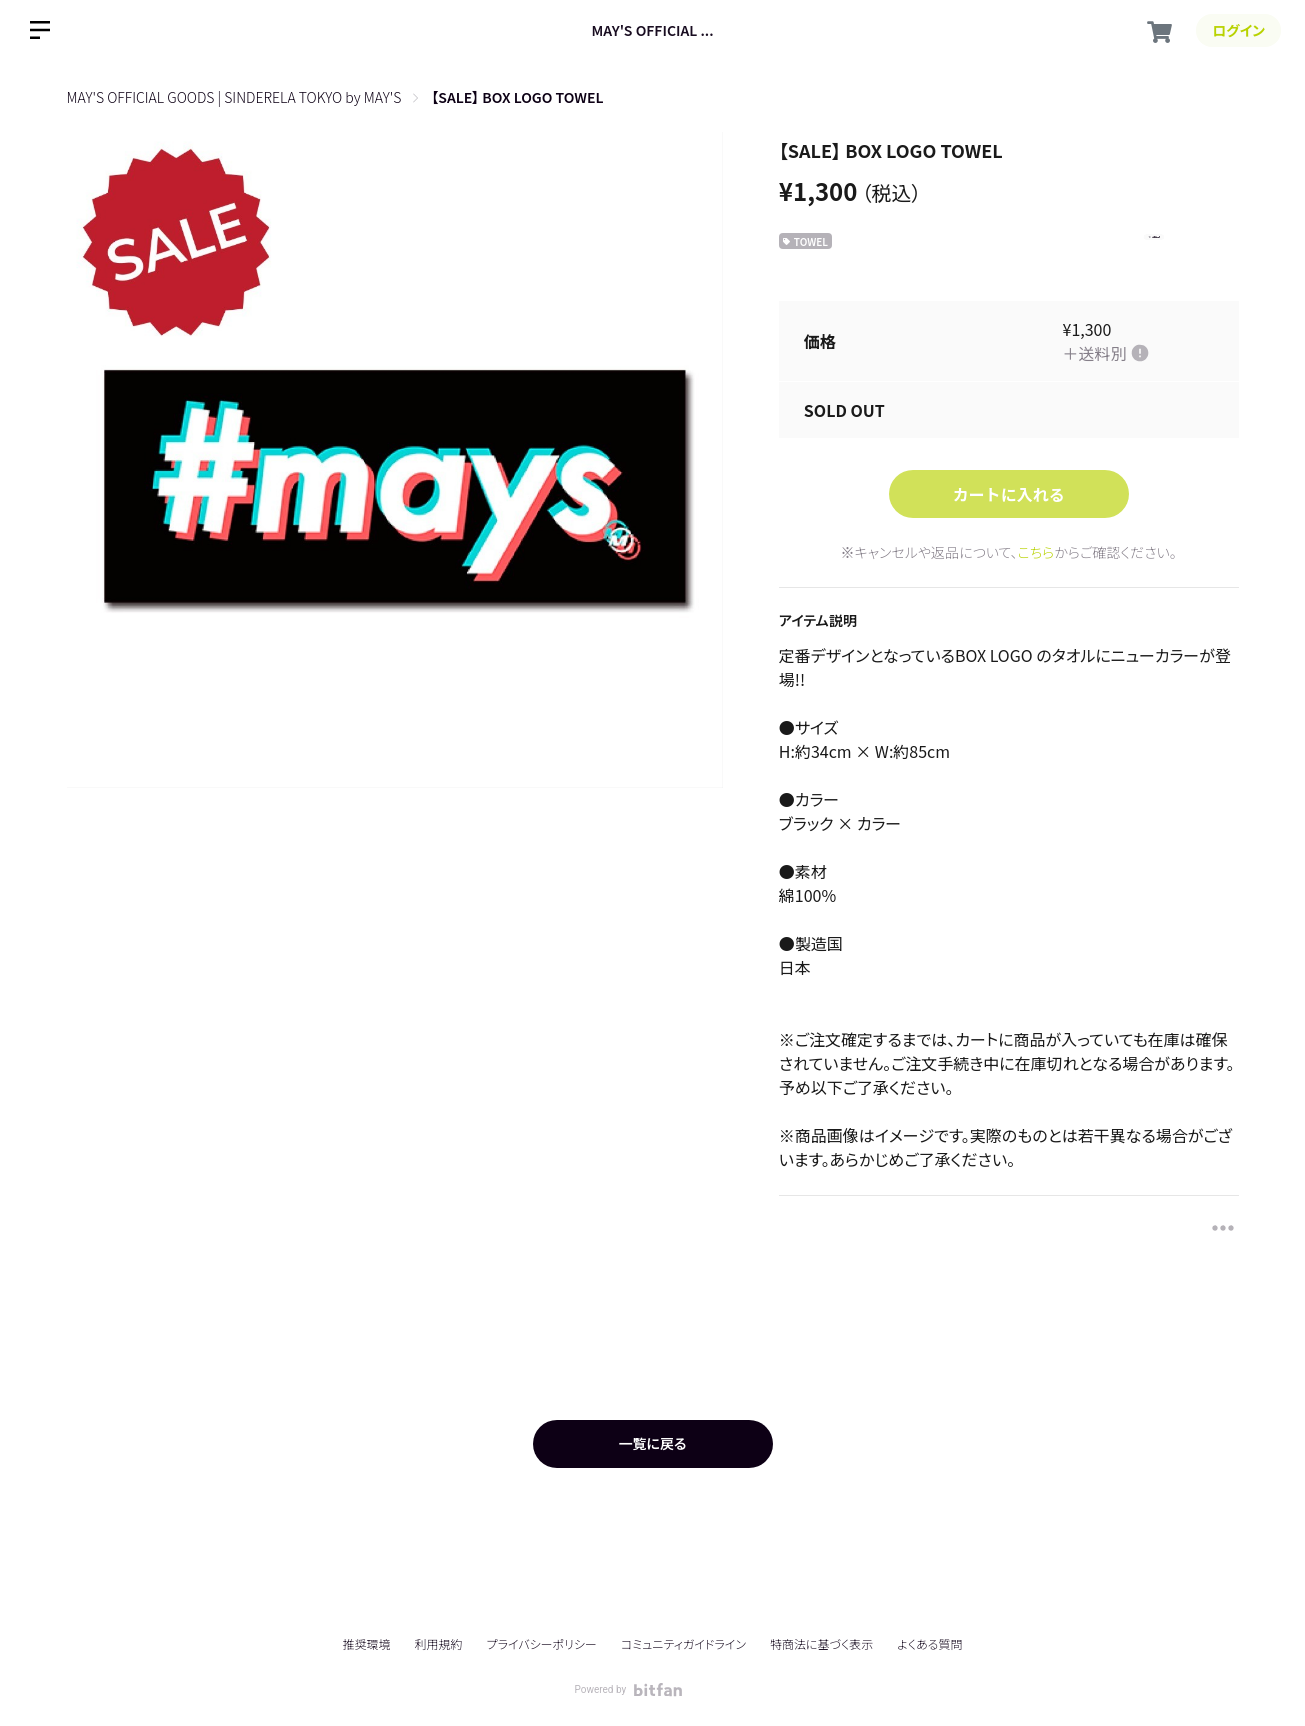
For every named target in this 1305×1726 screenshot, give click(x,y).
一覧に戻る (652, 1443)
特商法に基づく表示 (821, 1643)
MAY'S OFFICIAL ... (652, 30)
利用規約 (439, 1643)
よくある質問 (929, 1644)
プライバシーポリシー (542, 1643)
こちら (1036, 552)
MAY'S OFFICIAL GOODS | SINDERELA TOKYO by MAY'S (234, 97)
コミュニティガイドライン (683, 1643)
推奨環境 (366, 1643)
